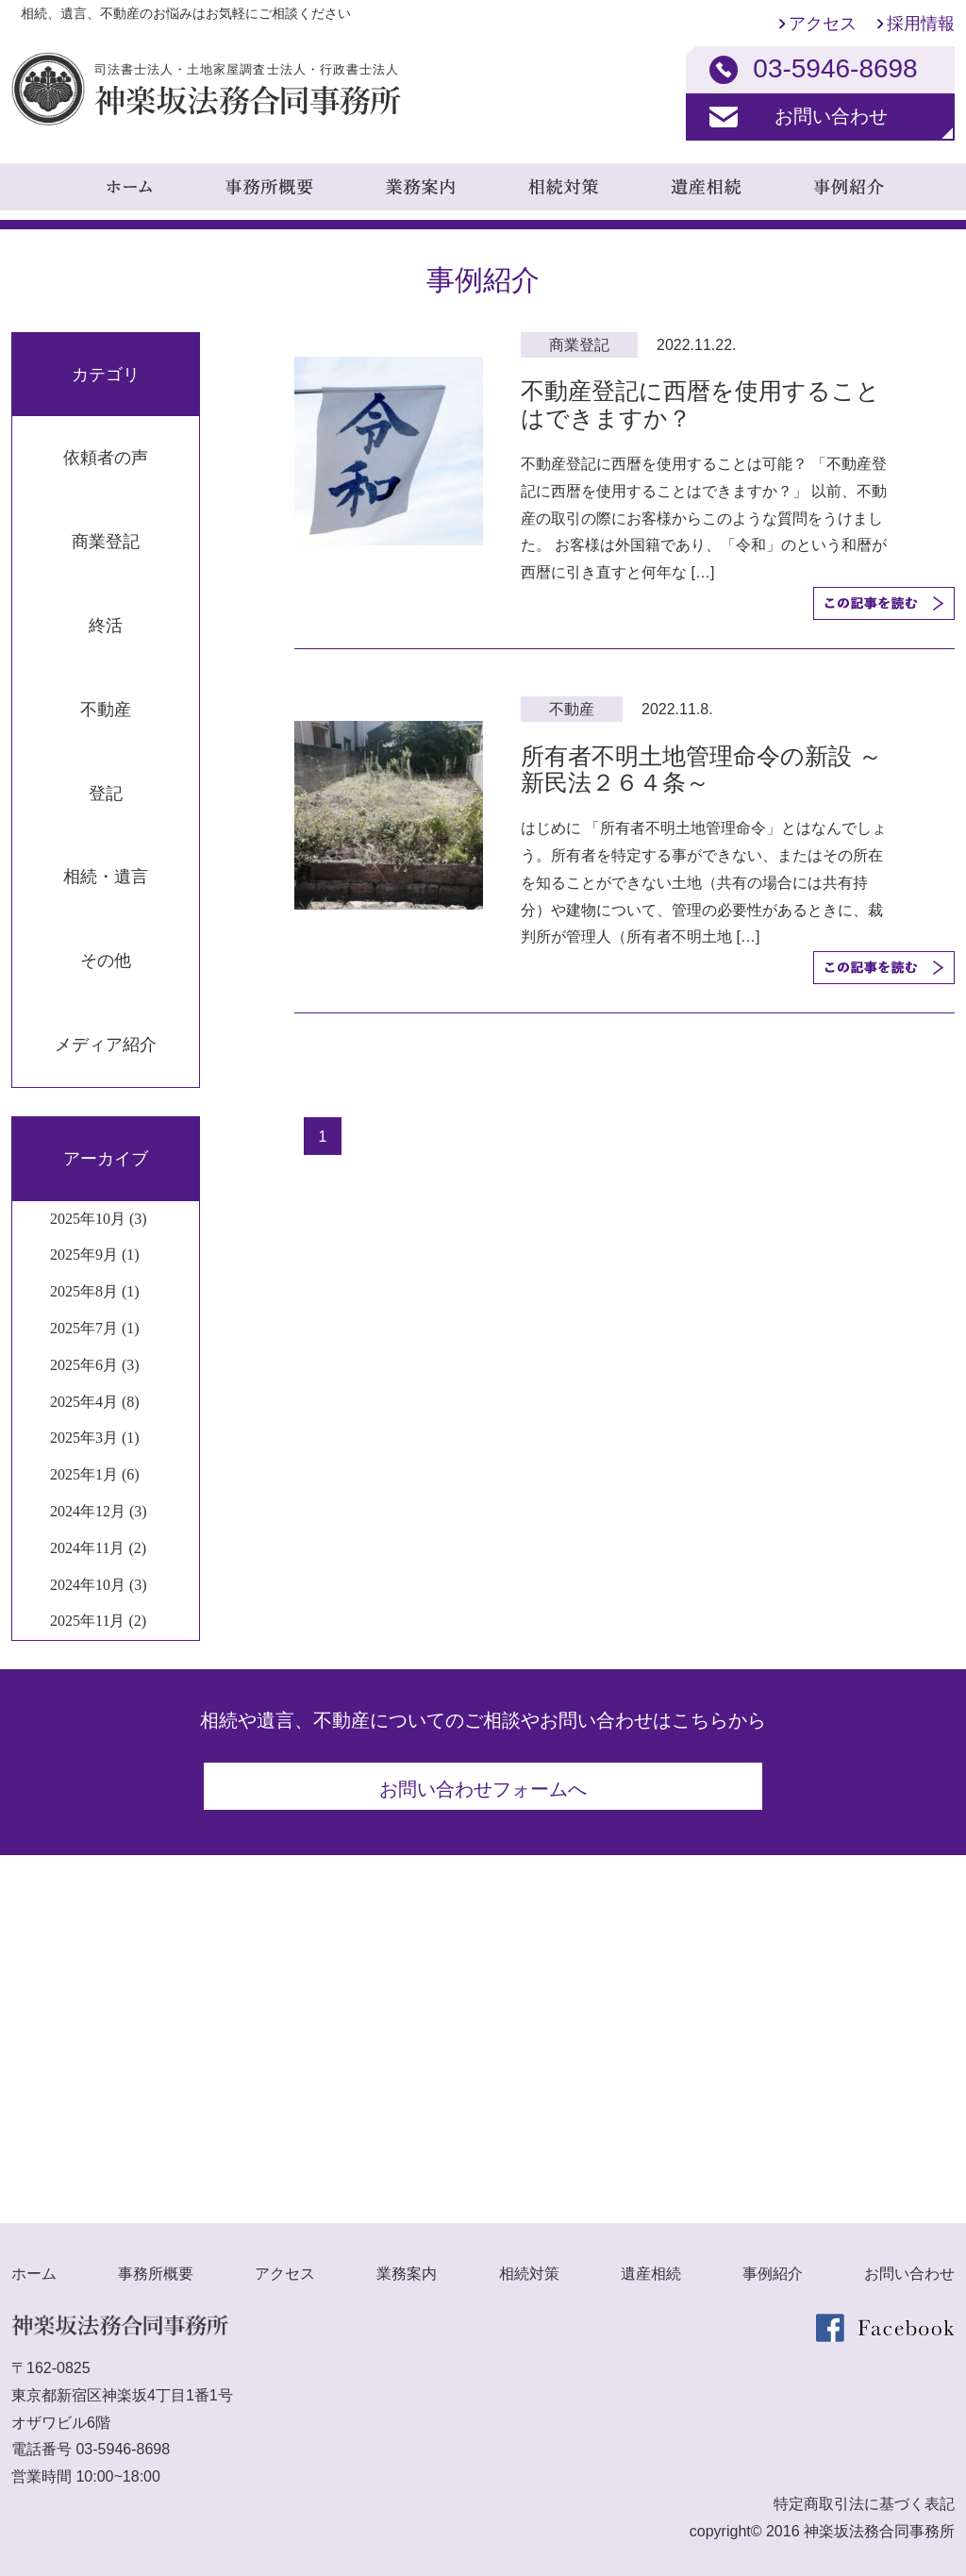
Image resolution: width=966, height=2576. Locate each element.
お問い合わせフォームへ (483, 1789)
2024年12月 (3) (98, 1511)
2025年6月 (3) (95, 1365)
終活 (106, 625)
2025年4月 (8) (95, 1402)
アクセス (823, 23)
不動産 (105, 709)
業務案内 (406, 2266)
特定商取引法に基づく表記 (864, 2496)
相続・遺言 (105, 876)
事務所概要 (155, 2266)
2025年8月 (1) (95, 1291)
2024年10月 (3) (98, 1585)
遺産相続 (651, 2266)
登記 (106, 793)
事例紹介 (772, 2266)
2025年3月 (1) (95, 1438)
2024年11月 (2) (98, 1548)
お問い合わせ (831, 116)
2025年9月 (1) (95, 1254)
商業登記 (106, 541)
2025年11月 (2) (98, 1621)
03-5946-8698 (122, 2442)
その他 (105, 960)
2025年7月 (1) (95, 1328)
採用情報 (921, 23)
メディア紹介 (106, 1044)
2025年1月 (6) (95, 1474)
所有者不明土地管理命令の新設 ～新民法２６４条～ (701, 769)
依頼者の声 (105, 457)
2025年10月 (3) (98, 1219)
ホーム (34, 2266)
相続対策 (529, 2266)
